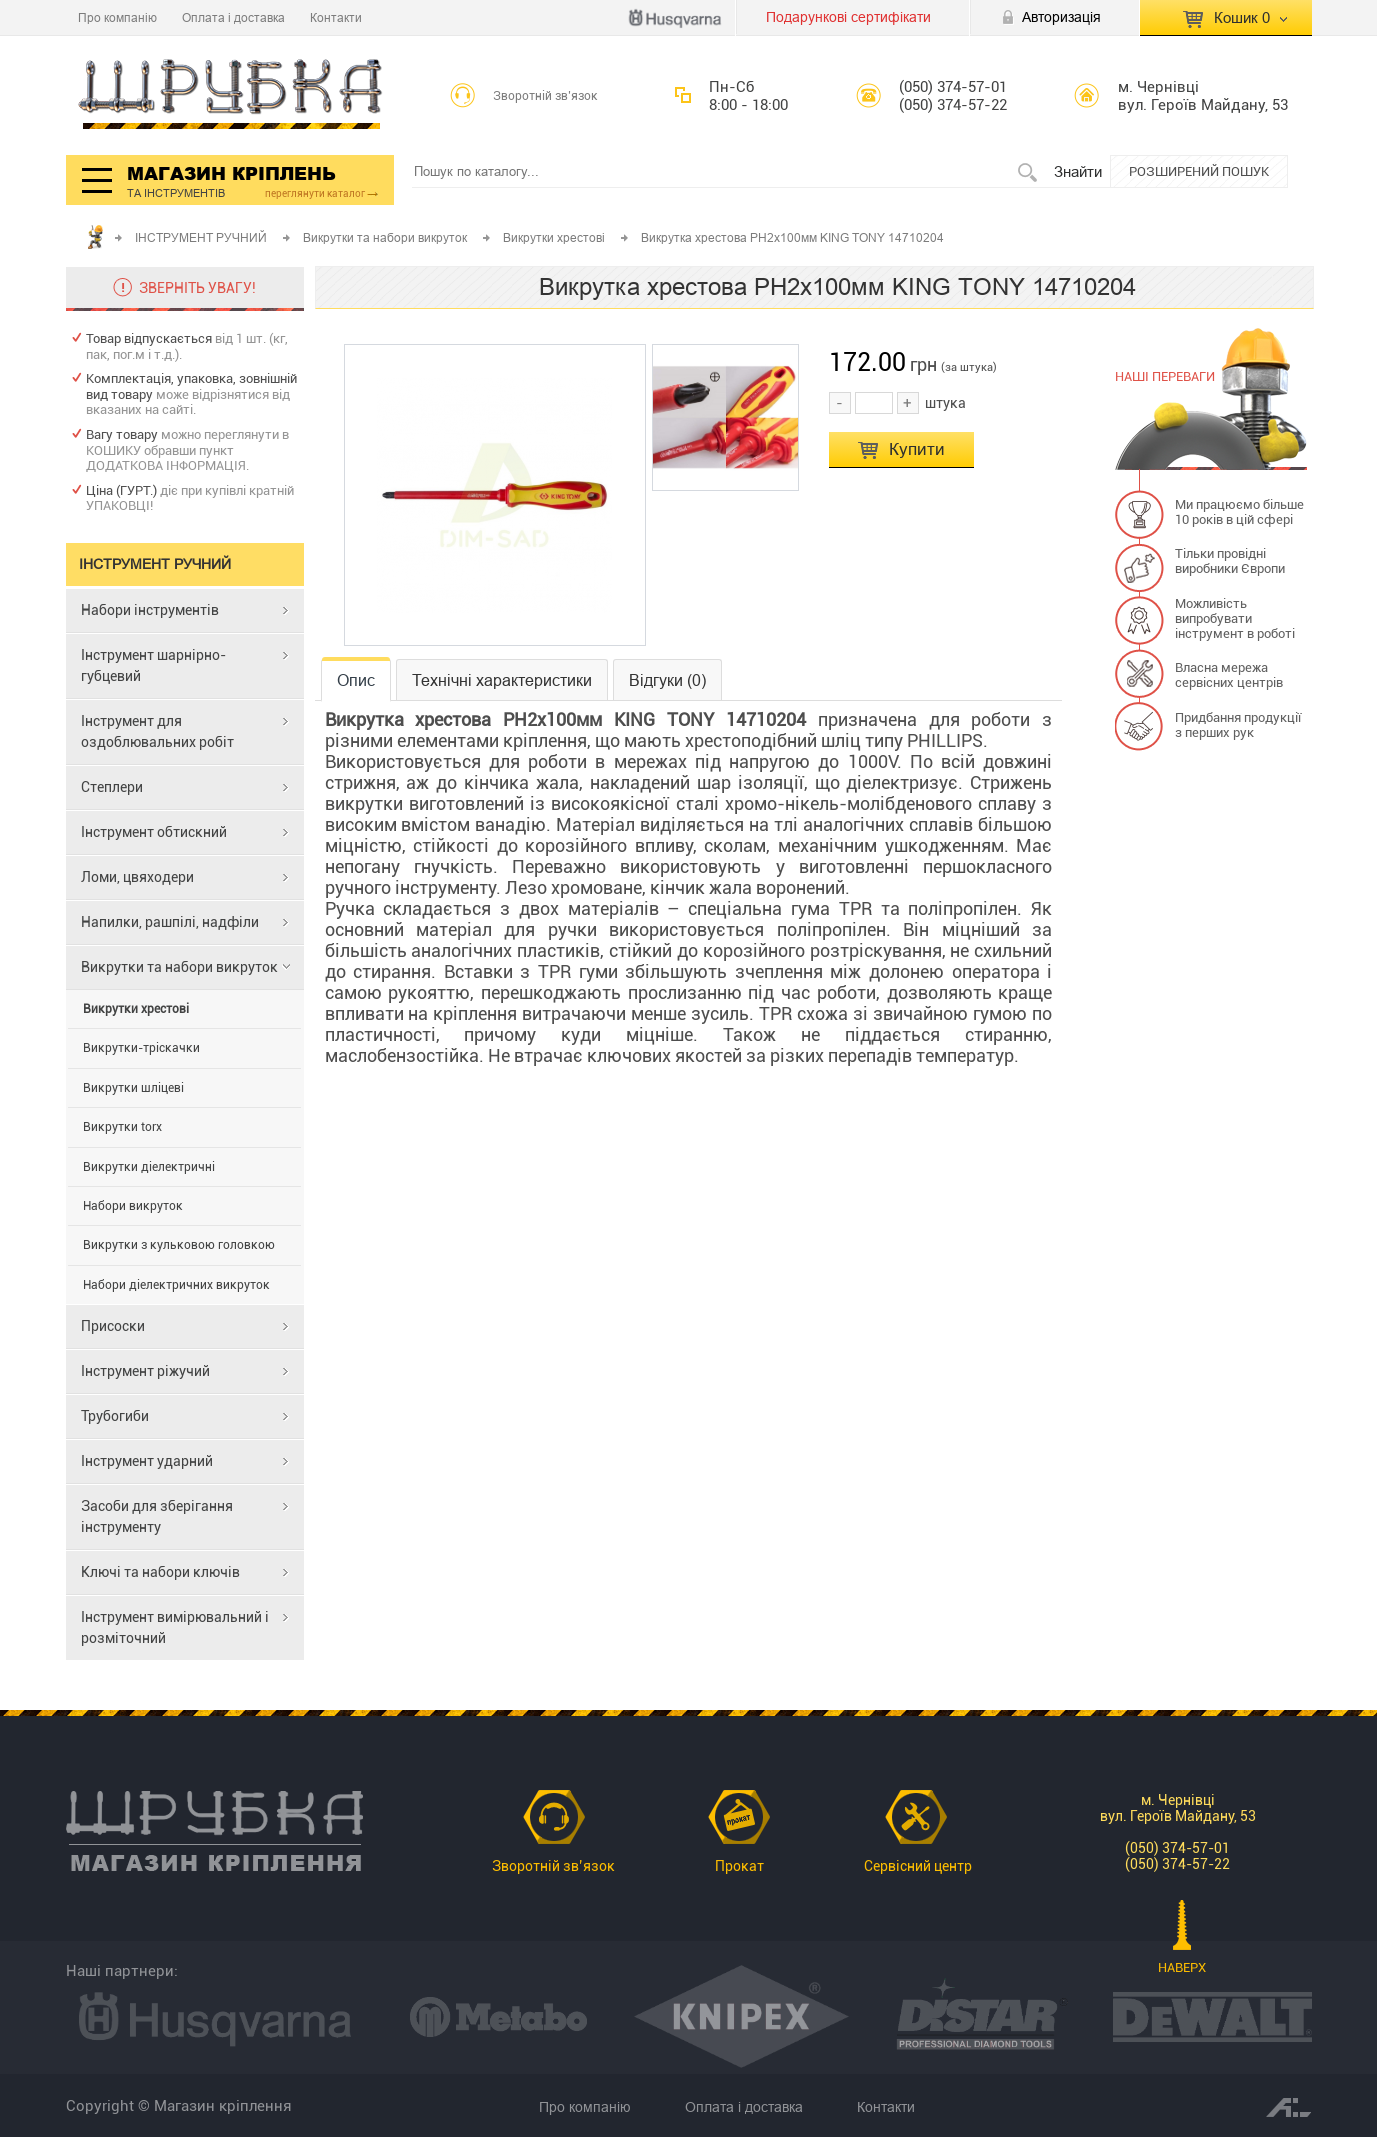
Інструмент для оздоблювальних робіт (157, 731)
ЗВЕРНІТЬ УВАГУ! (197, 288)
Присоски (113, 1326)
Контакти (336, 17)
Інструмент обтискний (154, 832)
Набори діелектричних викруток (176, 1285)
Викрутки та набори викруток (386, 237)
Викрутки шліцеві (133, 1088)
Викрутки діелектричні (149, 1167)
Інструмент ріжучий (145, 1371)
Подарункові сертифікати (848, 17)
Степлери (112, 787)
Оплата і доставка (233, 17)
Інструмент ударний (147, 1461)
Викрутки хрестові (555, 237)
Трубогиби (115, 1416)
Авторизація (1061, 17)
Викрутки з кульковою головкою (179, 1245)
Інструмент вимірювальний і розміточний (175, 1627)
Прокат (739, 1866)
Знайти (1078, 171)
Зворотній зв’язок (545, 96)
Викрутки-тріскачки (141, 1048)
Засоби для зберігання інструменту (157, 1516)
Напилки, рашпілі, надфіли (170, 922)
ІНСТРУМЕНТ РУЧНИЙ (202, 237)
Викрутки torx (122, 1127)
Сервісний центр (918, 1866)
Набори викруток (133, 1206)
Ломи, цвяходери (137, 877)
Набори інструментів (150, 610)
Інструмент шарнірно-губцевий (153, 665)
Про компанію (117, 17)
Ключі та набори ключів (160, 1572)
